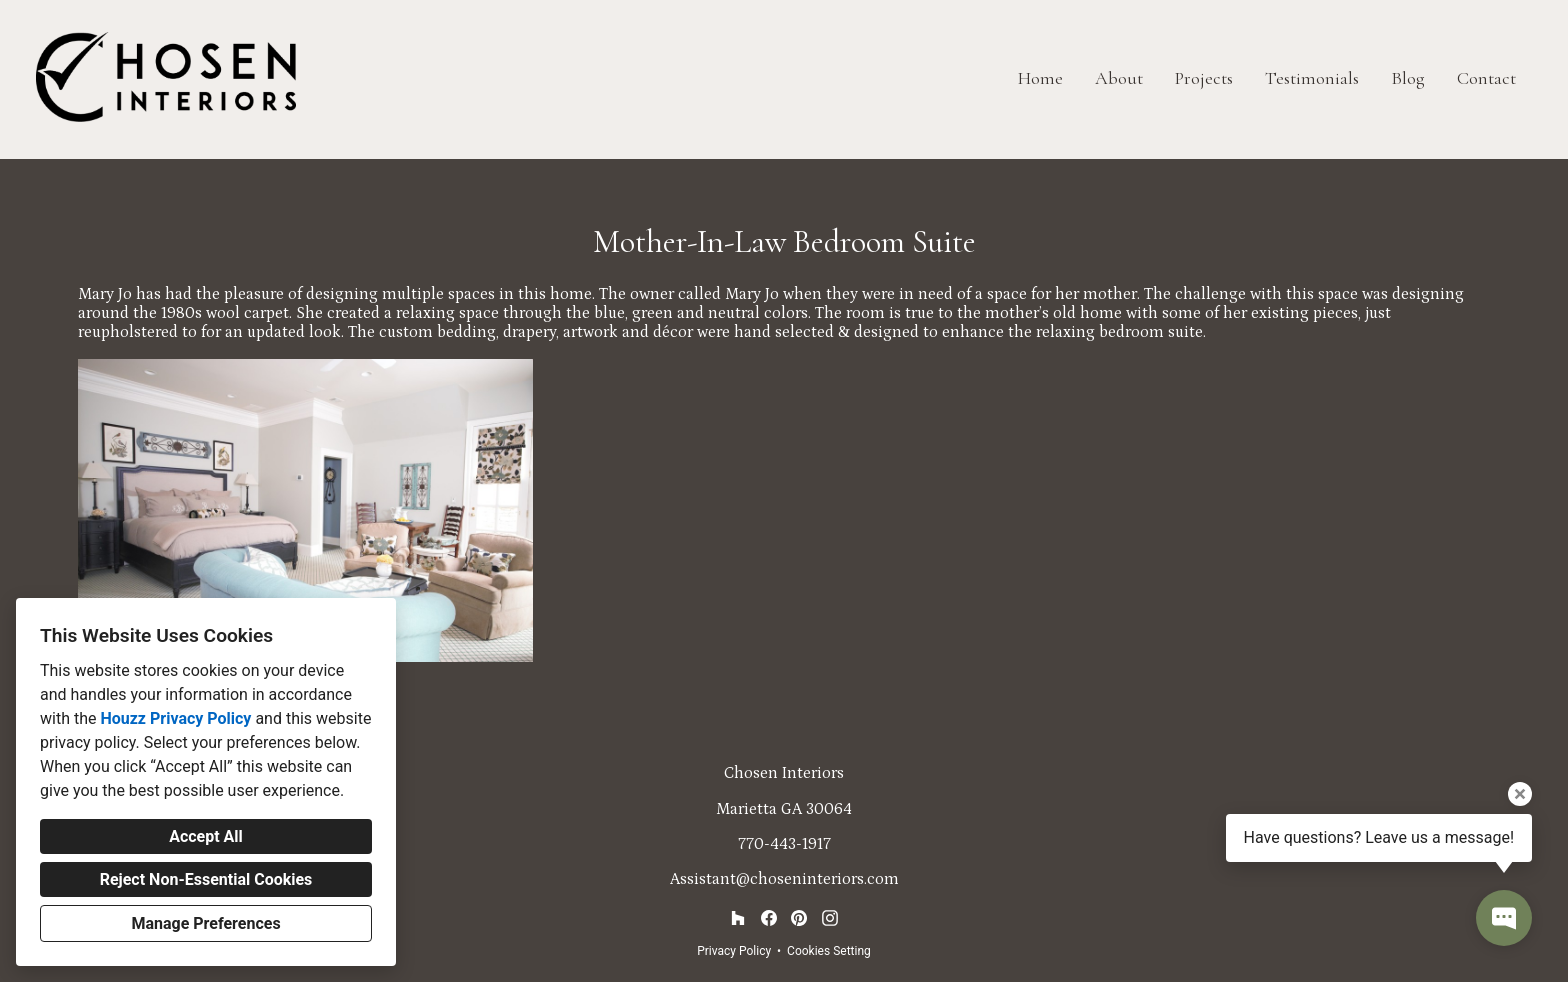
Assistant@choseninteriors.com (784, 879)
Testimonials (1312, 78)
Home (1040, 78)
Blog (1408, 78)
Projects (1204, 78)
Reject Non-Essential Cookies (206, 879)
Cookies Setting (829, 951)
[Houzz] (737, 918)
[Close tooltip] (1520, 794)
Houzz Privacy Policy (175, 718)
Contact (1486, 78)
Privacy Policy (734, 951)
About (1119, 78)
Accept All (206, 836)
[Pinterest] (799, 918)
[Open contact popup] (1504, 918)
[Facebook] (768, 918)
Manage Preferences (205, 923)
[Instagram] (829, 918)
